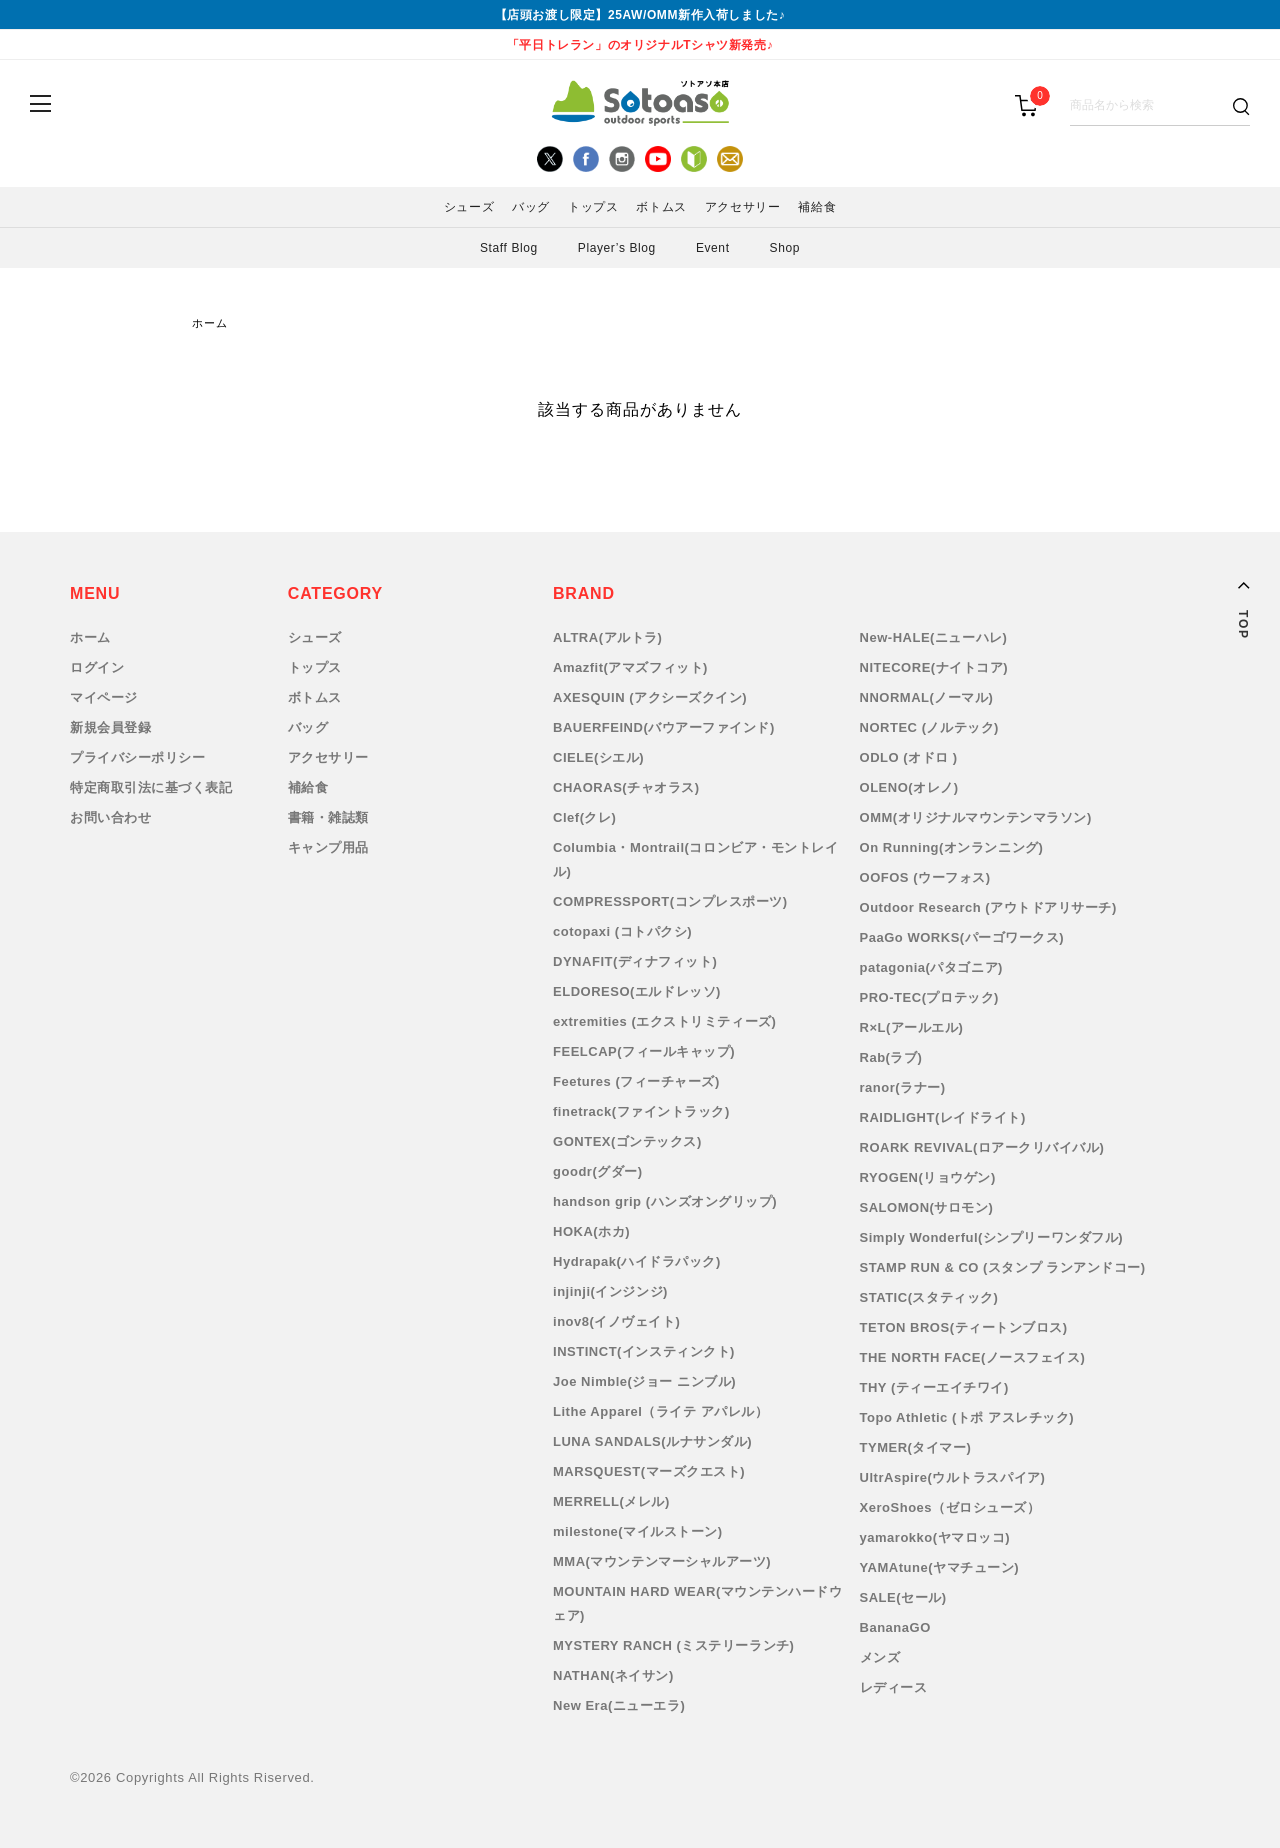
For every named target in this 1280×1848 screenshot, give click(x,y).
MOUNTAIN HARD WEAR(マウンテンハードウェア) (697, 1603)
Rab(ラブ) (891, 1057)
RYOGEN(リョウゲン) (928, 1177)
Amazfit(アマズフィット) (630, 667)
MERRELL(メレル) (611, 1501)
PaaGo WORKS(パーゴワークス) (962, 937)
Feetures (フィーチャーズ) (636, 1081)
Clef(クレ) (584, 817)
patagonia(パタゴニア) (931, 967)
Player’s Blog (617, 248)
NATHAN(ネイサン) (613, 1675)
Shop (785, 248)
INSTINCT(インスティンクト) (644, 1351)
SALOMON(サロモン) (927, 1207)
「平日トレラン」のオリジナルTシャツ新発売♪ (640, 45)
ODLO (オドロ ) (909, 757)
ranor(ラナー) (903, 1087)
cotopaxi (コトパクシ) (622, 931)
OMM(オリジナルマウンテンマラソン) (976, 817)
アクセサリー (743, 207)
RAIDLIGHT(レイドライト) (943, 1117)
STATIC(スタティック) (929, 1297)
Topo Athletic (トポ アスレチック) (967, 1417)
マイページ (104, 697)
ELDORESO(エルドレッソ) (637, 991)
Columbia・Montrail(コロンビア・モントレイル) (695, 859)
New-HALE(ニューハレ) (934, 637)
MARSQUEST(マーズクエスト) (649, 1471)
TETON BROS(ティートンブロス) (964, 1327)
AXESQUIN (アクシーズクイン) (650, 697)
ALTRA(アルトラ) (607, 637)
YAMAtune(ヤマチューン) (940, 1567)
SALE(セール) (903, 1597)
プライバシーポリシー (137, 757)
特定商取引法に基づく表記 (151, 787)
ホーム (210, 323)
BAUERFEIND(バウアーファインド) (664, 727)
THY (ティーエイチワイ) (934, 1387)
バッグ (531, 207)
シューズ (469, 207)
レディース (894, 1687)
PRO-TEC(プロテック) (929, 997)
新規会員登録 (110, 727)
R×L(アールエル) (912, 1027)
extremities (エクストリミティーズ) (664, 1021)
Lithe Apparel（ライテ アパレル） (660, 1411)
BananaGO (895, 1627)
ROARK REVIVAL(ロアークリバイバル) (982, 1147)
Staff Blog (509, 248)
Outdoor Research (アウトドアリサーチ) (988, 907)
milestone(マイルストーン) (638, 1531)
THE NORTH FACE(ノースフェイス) (973, 1357)
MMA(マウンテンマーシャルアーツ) (662, 1561)
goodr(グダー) (598, 1171)
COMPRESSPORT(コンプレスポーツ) (670, 901)
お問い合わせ (110, 817)
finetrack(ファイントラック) (641, 1111)
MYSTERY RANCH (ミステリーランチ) (673, 1645)
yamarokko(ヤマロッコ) (935, 1537)
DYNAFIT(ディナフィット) (635, 961)
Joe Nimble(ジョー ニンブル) (644, 1381)
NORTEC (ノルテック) (929, 727)
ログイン (97, 667)
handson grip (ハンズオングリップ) (665, 1201)
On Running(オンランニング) (952, 847)
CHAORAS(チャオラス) (626, 787)
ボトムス (661, 207)
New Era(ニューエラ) (619, 1705)
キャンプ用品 (328, 847)
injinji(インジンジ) (610, 1291)
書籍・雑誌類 (328, 817)
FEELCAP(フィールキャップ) (644, 1051)
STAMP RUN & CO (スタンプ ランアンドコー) (1003, 1267)
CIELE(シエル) (598, 757)
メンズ (880, 1657)
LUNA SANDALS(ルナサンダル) (652, 1441)
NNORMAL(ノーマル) (927, 697)
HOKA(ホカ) (591, 1231)
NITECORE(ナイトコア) (934, 667)
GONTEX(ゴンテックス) (627, 1141)
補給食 (817, 207)
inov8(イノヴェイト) (616, 1321)
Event (713, 248)
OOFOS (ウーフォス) (925, 877)
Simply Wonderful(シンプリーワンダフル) (991, 1237)
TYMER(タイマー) (916, 1447)
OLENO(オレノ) (909, 787)
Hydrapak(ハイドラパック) (637, 1261)
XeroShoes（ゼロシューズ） (950, 1507)
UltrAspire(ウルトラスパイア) (953, 1477)
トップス (593, 207)
